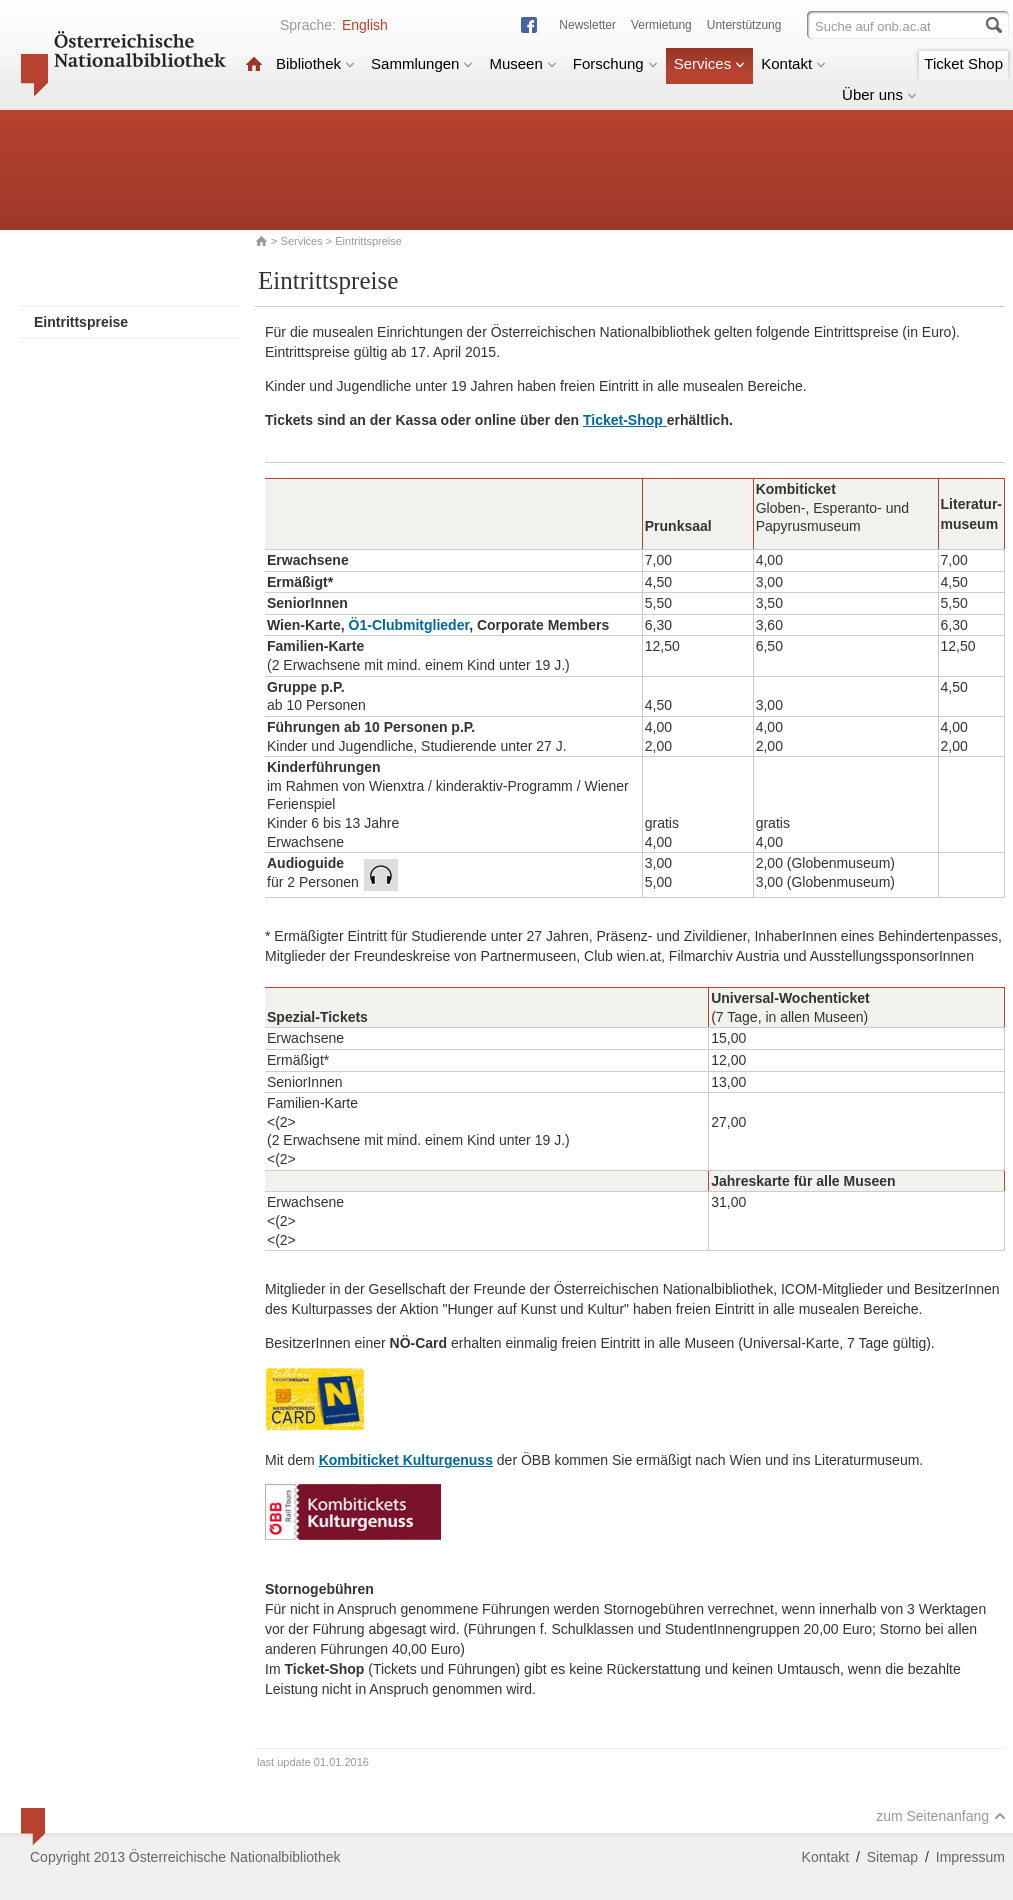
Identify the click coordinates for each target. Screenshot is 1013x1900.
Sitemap (892, 1857)
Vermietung (661, 25)
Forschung (615, 63)
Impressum (970, 1857)
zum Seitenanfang (941, 1816)
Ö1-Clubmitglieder (409, 625)
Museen (522, 63)
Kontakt (793, 63)
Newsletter (587, 25)
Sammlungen (422, 63)
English (365, 25)
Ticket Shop (963, 63)
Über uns (879, 94)
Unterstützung (744, 25)
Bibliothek (315, 63)
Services (710, 63)
